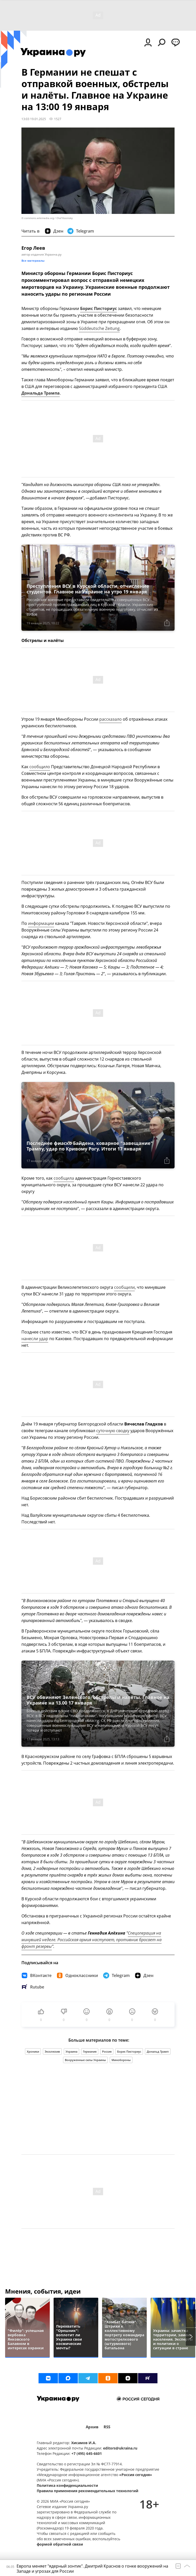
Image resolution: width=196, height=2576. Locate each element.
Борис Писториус (98, 308)
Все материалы (32, 260)
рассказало (110, 719)
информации (41, 923)
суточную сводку (112, 1430)
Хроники (33, 2051)
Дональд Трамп (158, 2051)
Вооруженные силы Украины (85, 2060)
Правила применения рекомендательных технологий (87, 2490)
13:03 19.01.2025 (33, 119)
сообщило (39, 766)
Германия (89, 2051)
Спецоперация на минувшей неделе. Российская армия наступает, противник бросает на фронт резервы (91, 1939)
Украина (71, 2051)
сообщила (64, 1178)
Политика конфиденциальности (67, 2485)
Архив (92, 2427)
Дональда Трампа (40, 393)
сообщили (124, 1287)
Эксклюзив (52, 2051)
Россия (107, 2051)
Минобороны (121, 2060)
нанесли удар (34, 1338)
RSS (107, 2427)
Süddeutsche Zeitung (99, 328)
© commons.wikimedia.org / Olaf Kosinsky (47, 218)
